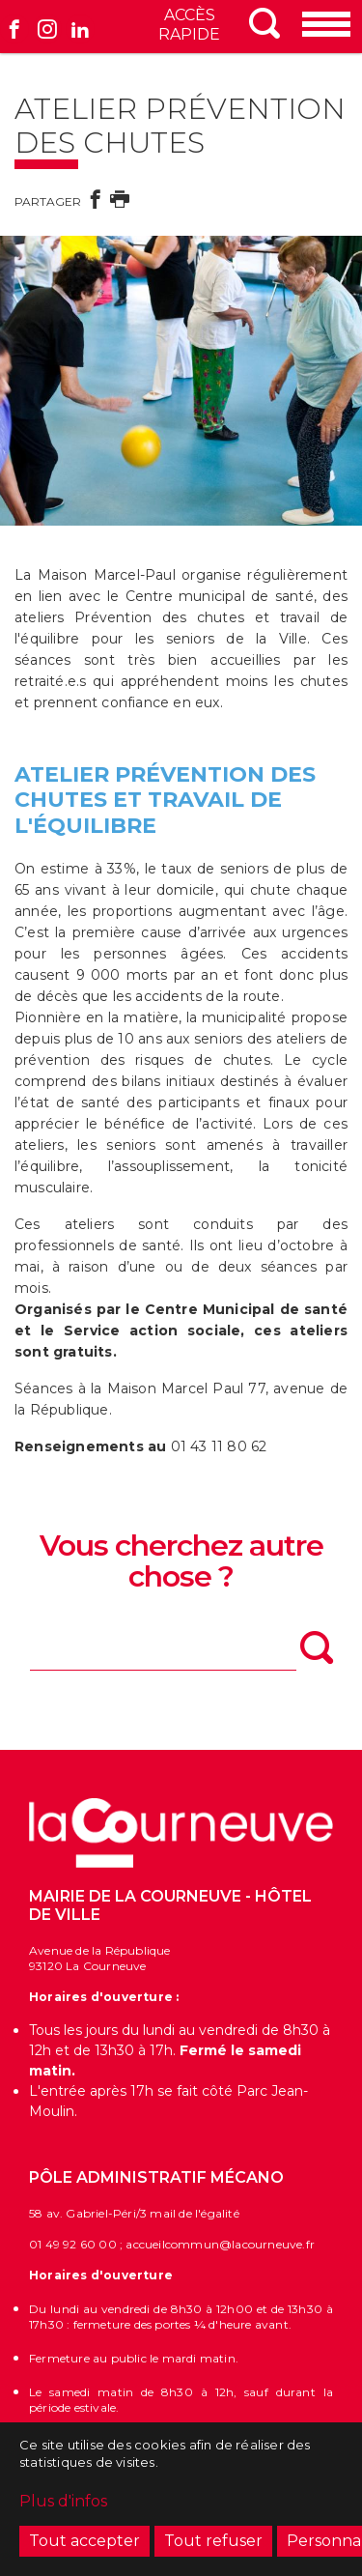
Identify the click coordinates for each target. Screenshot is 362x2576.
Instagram (47, 28)
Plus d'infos (63, 2506)
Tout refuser (213, 2545)
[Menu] (328, 25)
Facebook (14, 28)
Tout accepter (84, 2545)
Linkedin (80, 28)
